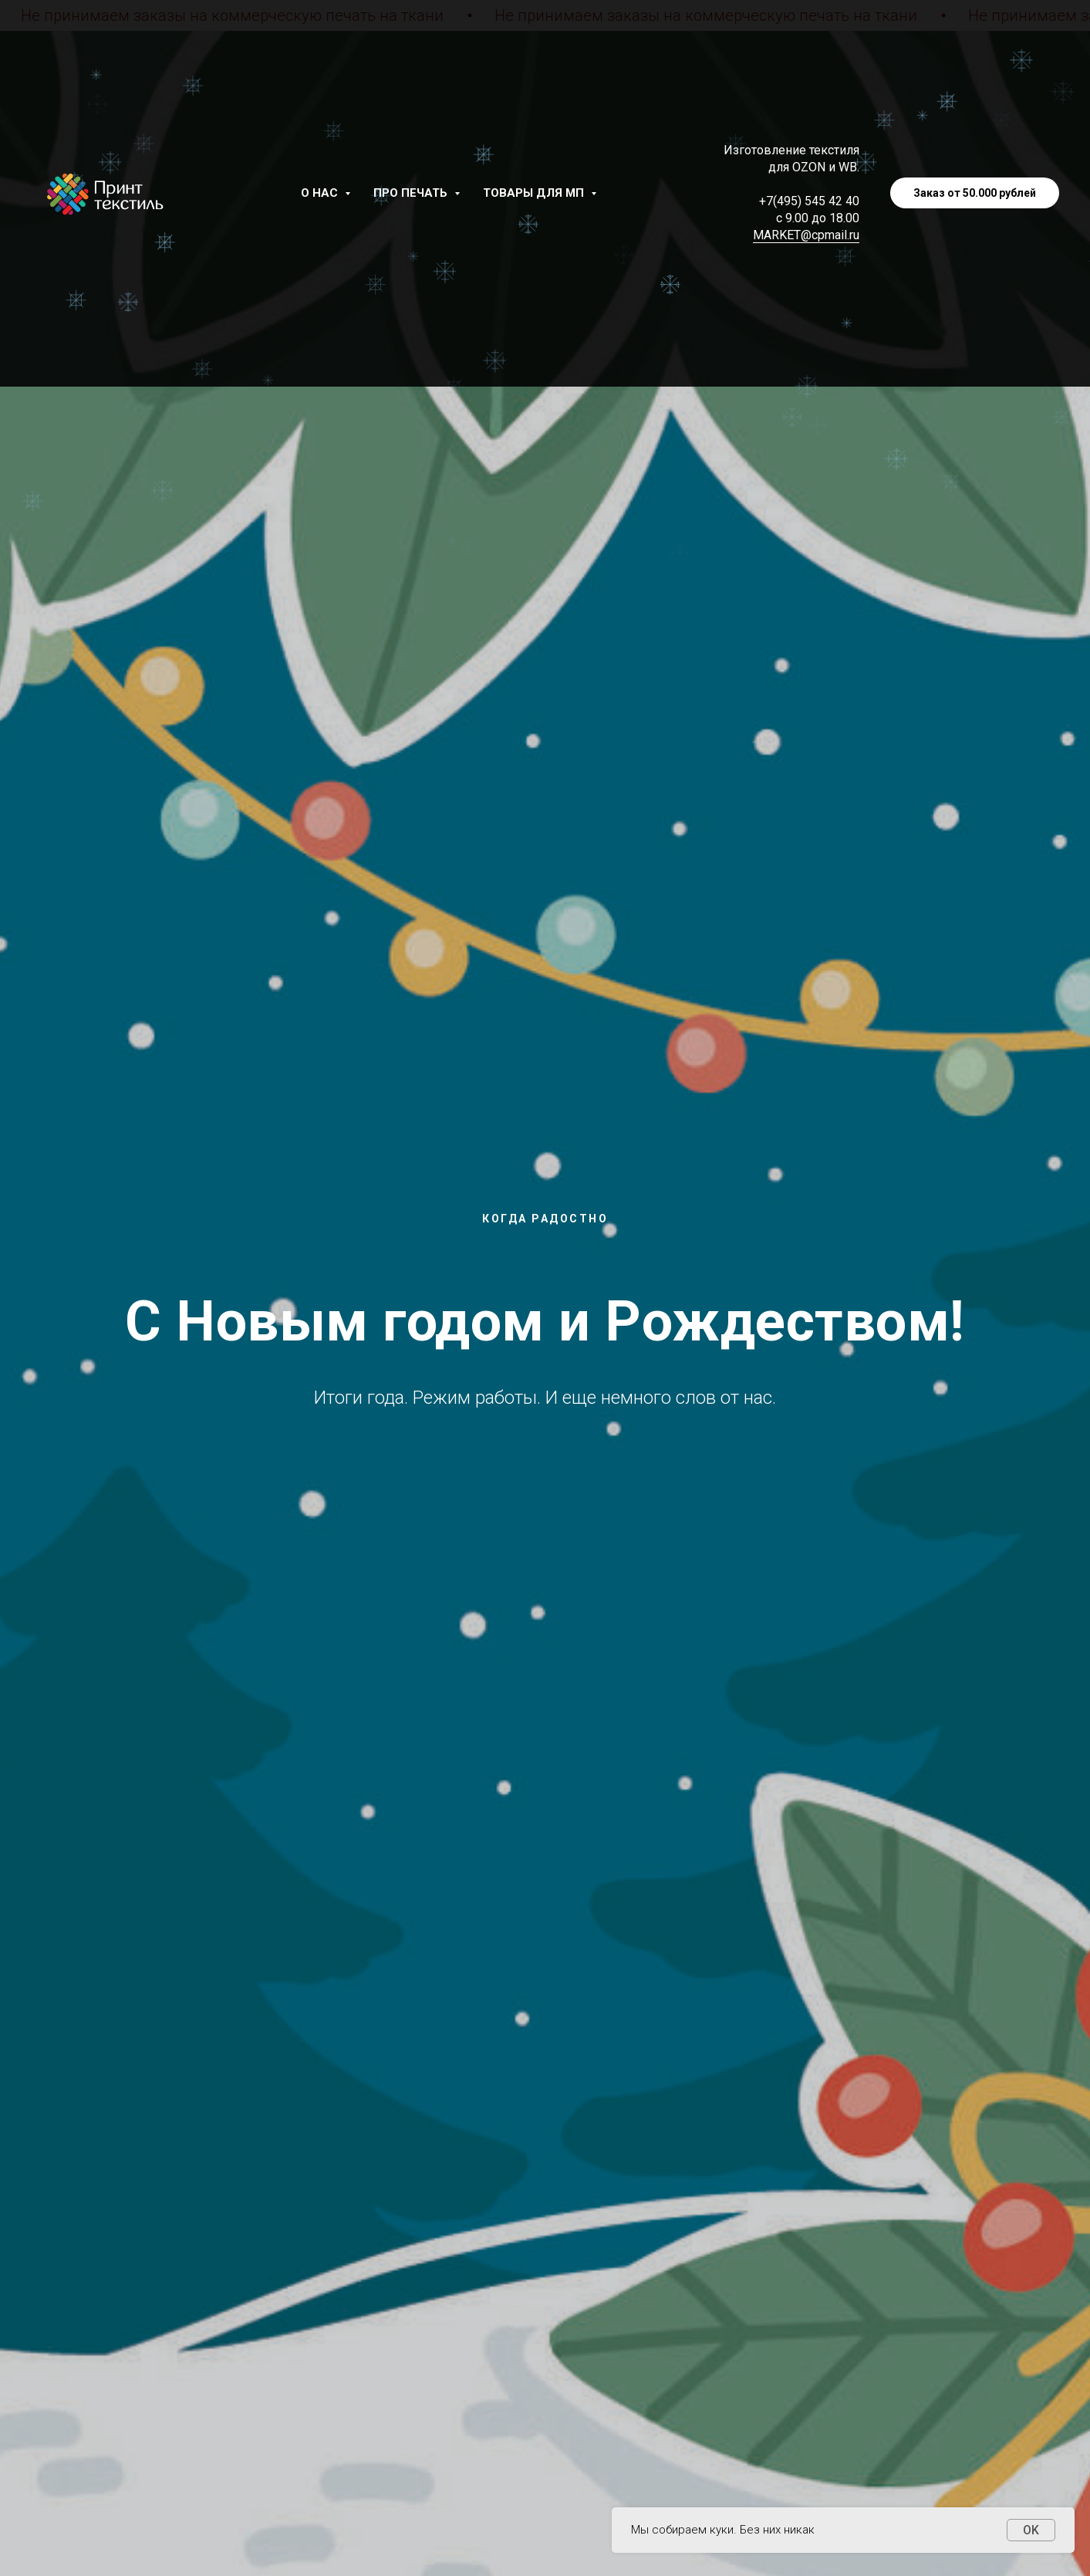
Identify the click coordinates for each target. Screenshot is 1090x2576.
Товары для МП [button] (535, 193)
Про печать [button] (412, 193)
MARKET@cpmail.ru (806, 235)
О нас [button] (321, 193)
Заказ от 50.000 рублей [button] (974, 193)
